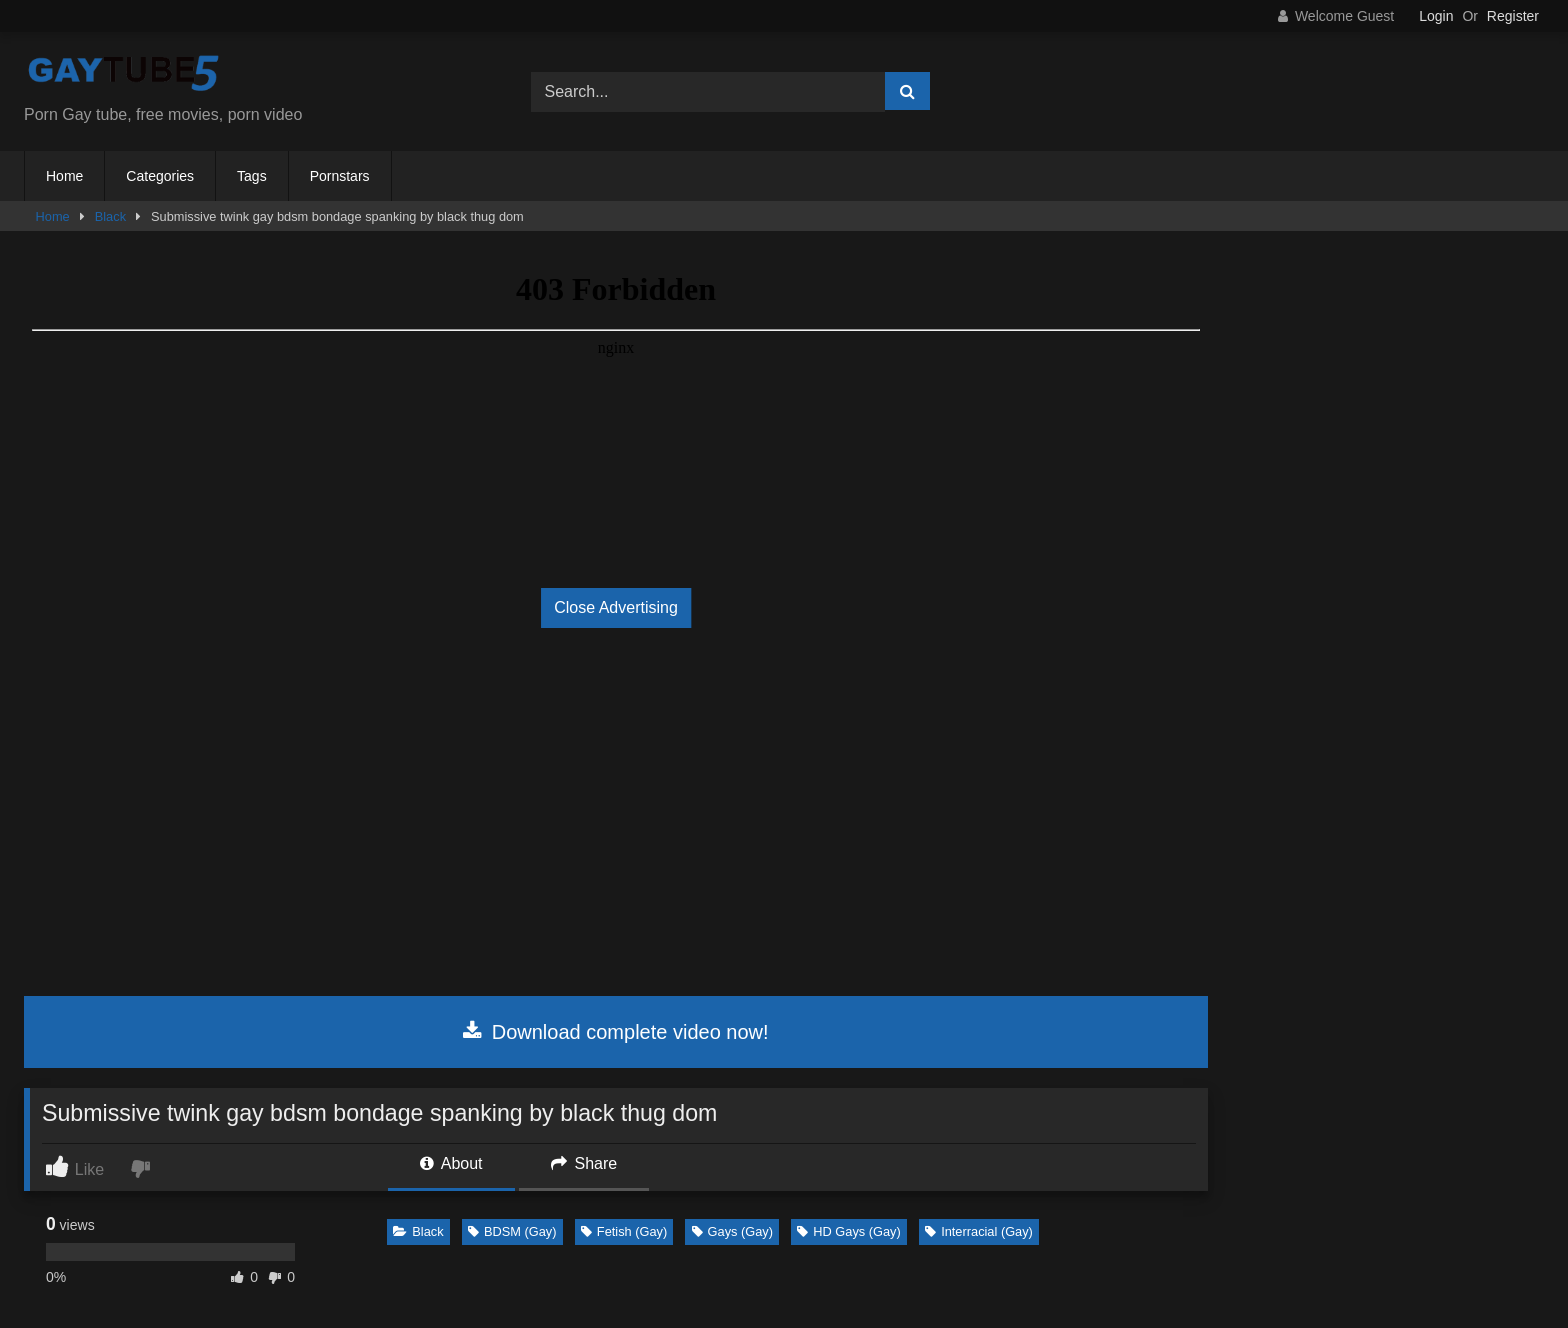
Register (1513, 16)
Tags (252, 176)
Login (1436, 16)
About (451, 1163)
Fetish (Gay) (624, 1231)
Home (64, 176)
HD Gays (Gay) (848, 1231)
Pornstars (340, 176)
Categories (160, 176)
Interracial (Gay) (979, 1231)
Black (110, 216)
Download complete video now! (615, 1032)
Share (584, 1163)
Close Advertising (616, 607)
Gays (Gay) (732, 1231)
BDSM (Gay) (512, 1231)
